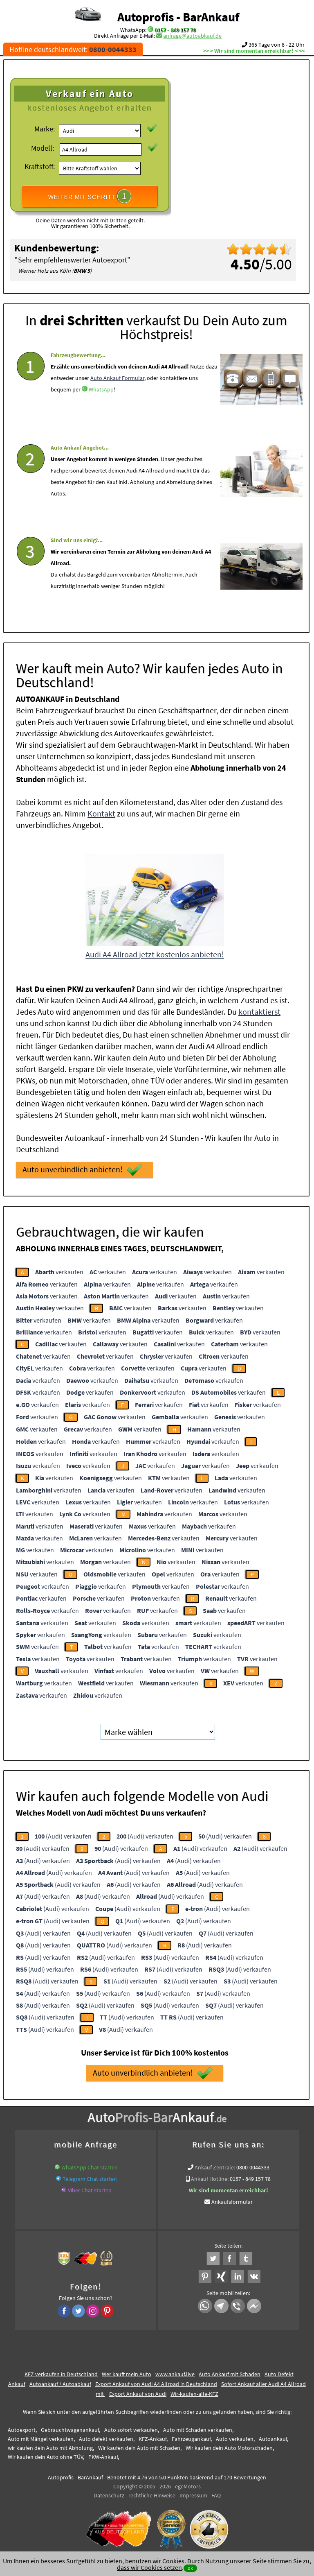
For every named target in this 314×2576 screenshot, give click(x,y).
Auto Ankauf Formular (117, 402)
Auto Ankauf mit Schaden (229, 2374)
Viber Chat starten (90, 2190)
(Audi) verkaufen (63, 1836)
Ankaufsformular (232, 2201)
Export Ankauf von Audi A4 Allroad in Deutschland (156, 2384)
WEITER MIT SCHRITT (90, 196)
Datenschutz (109, 2495)
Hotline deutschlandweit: (73, 49)
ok (190, 2568)
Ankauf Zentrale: (215, 2167)
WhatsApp (101, 413)
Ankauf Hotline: (210, 2178)
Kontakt (101, 813)
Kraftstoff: (40, 166)
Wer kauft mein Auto (126, 2374)
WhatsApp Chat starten (89, 2167)
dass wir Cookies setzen (149, 2567)
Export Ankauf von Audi (137, 2393)
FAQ (216, 2495)
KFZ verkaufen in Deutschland (61, 2374)
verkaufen (59, 1272)
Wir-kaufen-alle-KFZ (194, 2393)
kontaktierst (259, 1011)
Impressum (193, 2495)
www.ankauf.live (175, 2374)
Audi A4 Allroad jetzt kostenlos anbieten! (154, 954)
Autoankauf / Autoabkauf (60, 2384)
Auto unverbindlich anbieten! (82, 1170)
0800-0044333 (252, 2167)
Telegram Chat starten (90, 2178)
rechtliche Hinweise (151, 2495)
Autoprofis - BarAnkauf (178, 17)
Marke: (44, 128)
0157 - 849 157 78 (175, 30)
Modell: (42, 148)
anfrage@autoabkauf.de (192, 35)
